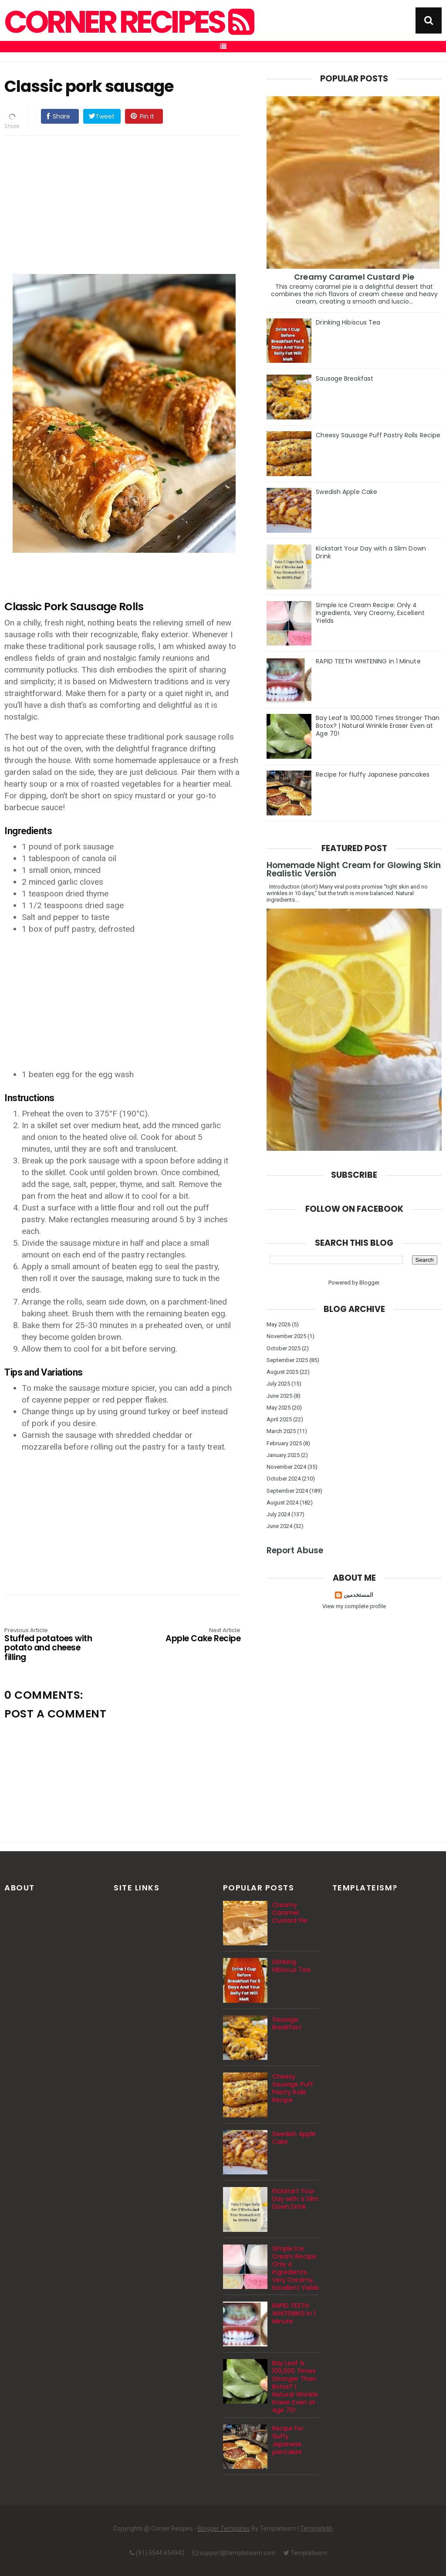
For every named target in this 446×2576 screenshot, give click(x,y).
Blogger (369, 1282)
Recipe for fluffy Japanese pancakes (372, 774)
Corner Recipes (128, 22)
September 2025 (287, 1360)
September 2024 (287, 1490)
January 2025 (283, 1455)
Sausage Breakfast (344, 378)
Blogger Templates (224, 2528)
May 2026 (279, 1324)
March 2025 (281, 1431)
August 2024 (282, 1502)
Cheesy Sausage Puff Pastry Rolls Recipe (378, 435)
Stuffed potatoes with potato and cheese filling (51, 1645)
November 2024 (286, 1467)
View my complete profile (354, 1606)
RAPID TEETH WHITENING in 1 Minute (368, 661)
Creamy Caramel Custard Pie (354, 276)
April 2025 (279, 1419)
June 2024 (279, 1526)
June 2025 (279, 1396)
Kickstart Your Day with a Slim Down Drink (371, 552)
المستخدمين (358, 1595)
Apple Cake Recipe (193, 1635)
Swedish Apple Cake (346, 491)
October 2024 (284, 1478)
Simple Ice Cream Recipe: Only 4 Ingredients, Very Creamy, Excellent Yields (370, 613)
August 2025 (282, 1372)
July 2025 (278, 1383)
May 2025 (279, 1407)
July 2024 (278, 1514)
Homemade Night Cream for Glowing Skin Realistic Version (354, 869)
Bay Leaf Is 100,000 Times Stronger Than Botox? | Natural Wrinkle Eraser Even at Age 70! (377, 725)
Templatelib (316, 2528)
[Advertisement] (131, 203)
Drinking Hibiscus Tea (348, 322)
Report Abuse (295, 1550)
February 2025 (284, 1443)
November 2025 (286, 1336)
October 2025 (284, 1348)
